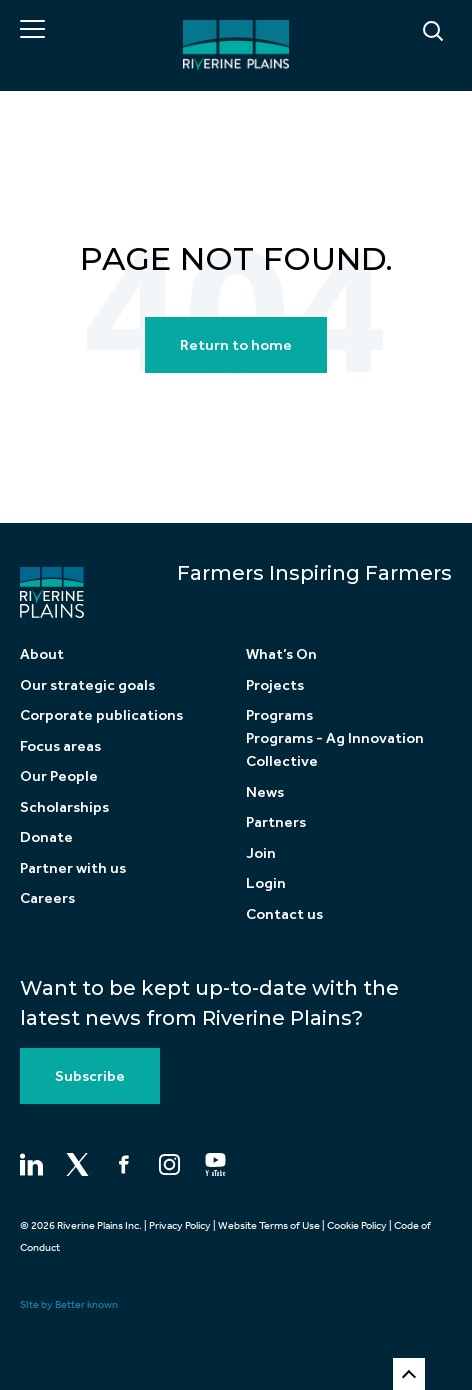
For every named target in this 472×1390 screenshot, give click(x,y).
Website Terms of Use (269, 1225)
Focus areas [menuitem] (60, 746)
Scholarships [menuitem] (64, 807)
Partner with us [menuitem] (73, 868)
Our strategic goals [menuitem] (87, 685)
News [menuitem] (265, 792)
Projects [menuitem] (275, 685)
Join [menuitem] (261, 853)
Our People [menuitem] (59, 776)
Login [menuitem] (266, 883)
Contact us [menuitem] (284, 914)
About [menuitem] (42, 654)
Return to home (236, 345)
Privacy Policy (180, 1225)
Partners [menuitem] (276, 822)
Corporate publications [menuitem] (101, 715)
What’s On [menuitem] (281, 654)
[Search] (383, 32)
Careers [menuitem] (47, 898)
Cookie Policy (357, 1225)
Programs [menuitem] (279, 715)
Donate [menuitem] (46, 837)
